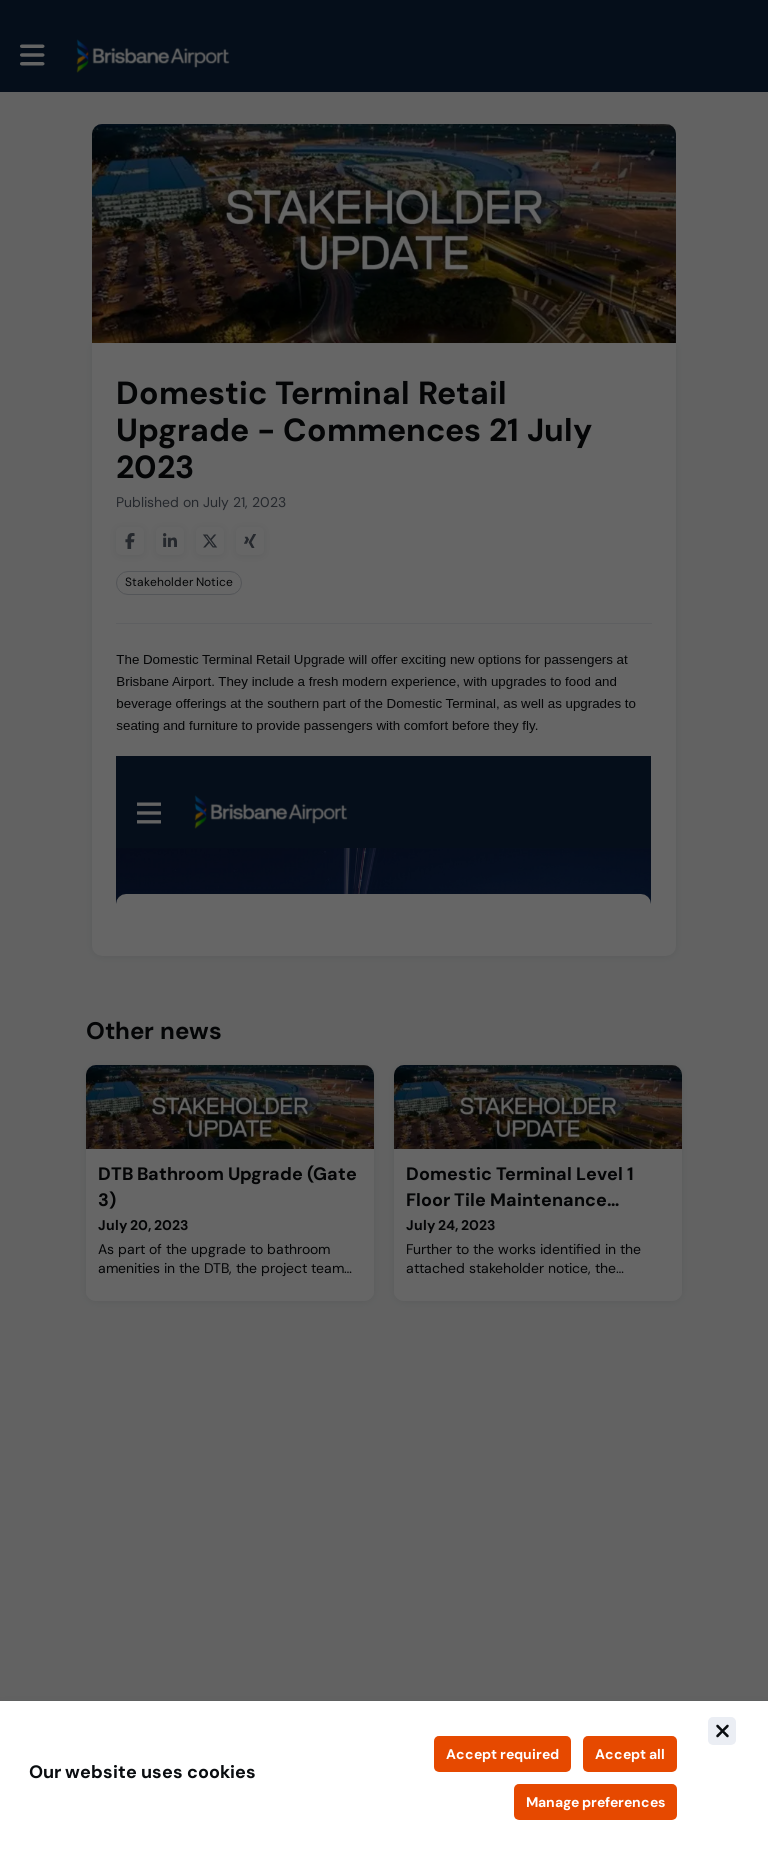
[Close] (722, 1731)
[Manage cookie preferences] (595, 1802)
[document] (384, 1776)
